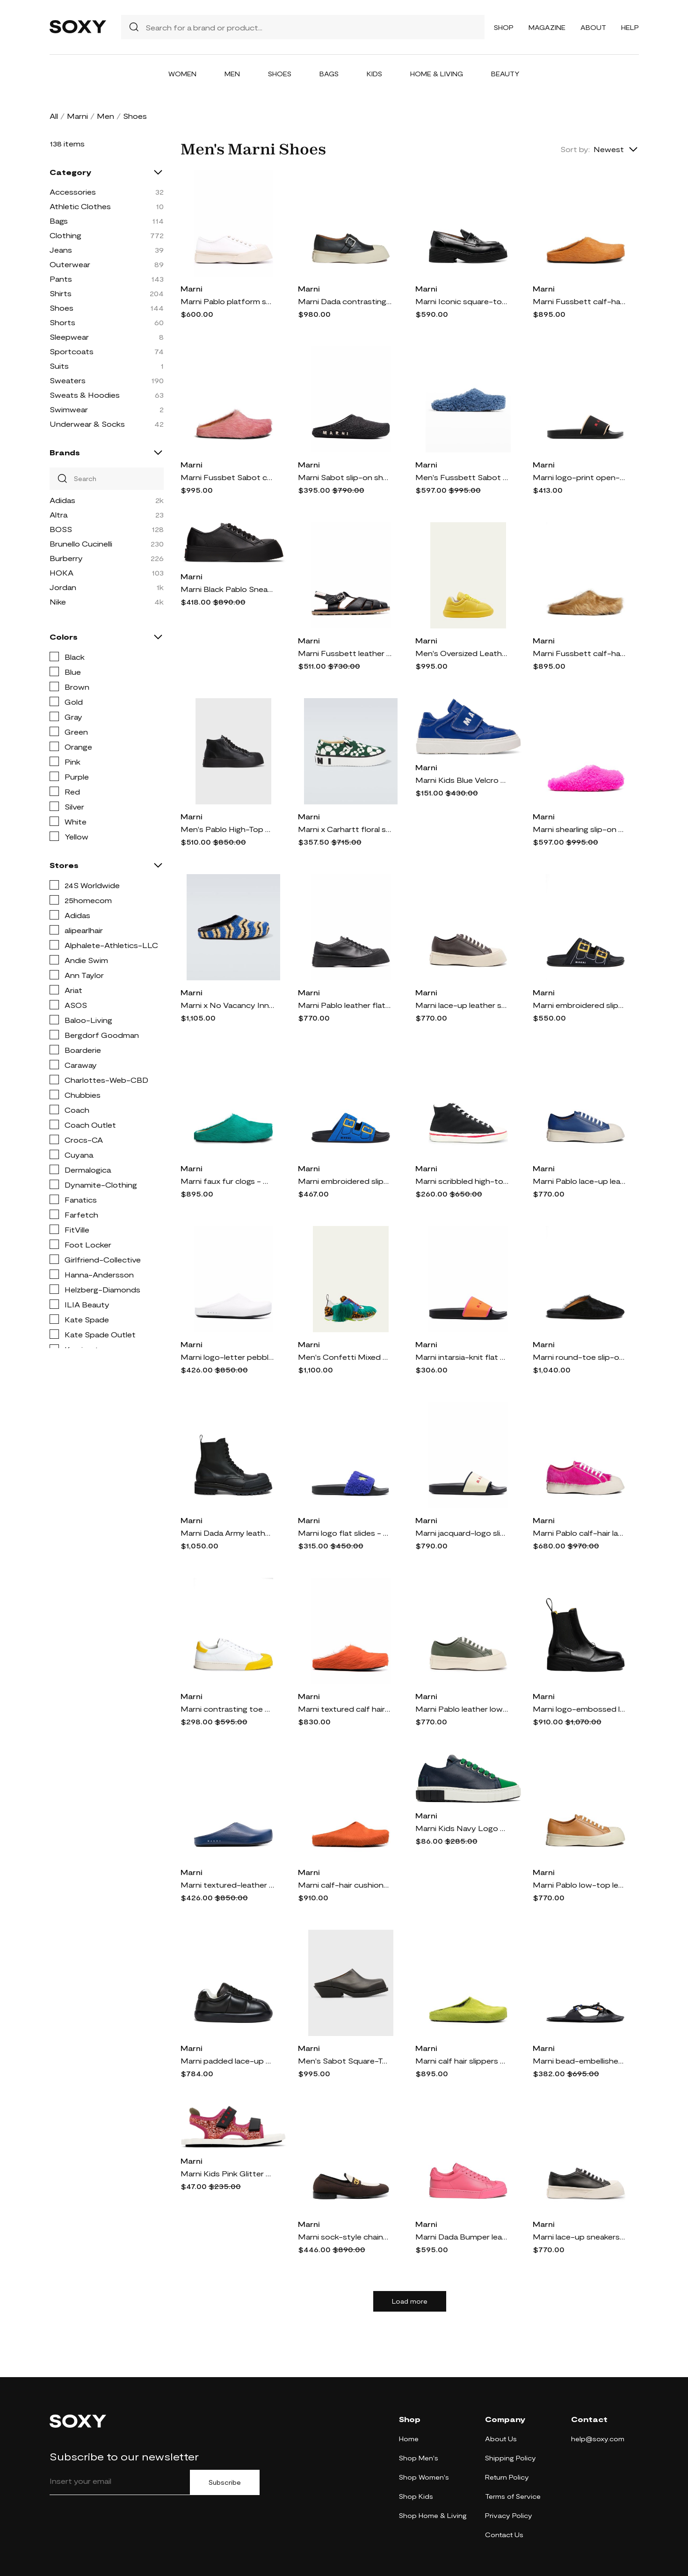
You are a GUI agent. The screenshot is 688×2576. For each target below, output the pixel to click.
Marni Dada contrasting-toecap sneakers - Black (344, 301)
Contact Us (504, 2535)
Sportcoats (72, 351)
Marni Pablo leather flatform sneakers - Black (344, 1004)
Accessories (73, 191)
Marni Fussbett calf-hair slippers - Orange (579, 301)
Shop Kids (416, 2496)
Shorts (62, 322)
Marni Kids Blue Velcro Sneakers (462, 779)
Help (630, 27)
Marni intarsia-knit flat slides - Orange (462, 1356)
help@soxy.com (597, 2439)
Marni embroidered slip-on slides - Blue (344, 1180)
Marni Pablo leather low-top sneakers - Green (462, 1708)
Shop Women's (424, 2477)
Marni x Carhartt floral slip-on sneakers (344, 829)
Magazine (547, 27)
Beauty (505, 74)
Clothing (65, 235)
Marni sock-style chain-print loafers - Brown (344, 2236)
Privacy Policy (508, 2515)
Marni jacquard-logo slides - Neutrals (462, 1532)
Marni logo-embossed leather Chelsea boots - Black (579, 1708)
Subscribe (225, 2482)
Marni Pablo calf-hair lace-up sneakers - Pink (579, 1532)
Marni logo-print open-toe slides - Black (579, 477)
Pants (61, 278)
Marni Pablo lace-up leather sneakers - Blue (579, 1180)
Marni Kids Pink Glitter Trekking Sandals (227, 2173)
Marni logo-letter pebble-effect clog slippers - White (227, 1356)
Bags (329, 74)
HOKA (61, 572)
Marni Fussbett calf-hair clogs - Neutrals (579, 653)
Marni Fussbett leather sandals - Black (344, 653)
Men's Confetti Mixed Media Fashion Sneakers (344, 1356)
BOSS (61, 529)
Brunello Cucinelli (81, 543)
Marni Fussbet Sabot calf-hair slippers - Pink (227, 477)
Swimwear (69, 409)
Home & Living (436, 74)
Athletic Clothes (80, 206)
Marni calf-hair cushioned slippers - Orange (344, 1884)
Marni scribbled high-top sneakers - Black (462, 1180)
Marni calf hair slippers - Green (462, 2060)
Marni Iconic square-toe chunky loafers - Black (462, 301)
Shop (504, 27)
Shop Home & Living (433, 2515)
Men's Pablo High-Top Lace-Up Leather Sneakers (227, 829)
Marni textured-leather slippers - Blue (227, 1884)
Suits (59, 365)
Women (182, 74)
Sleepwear (69, 336)
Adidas (62, 500)
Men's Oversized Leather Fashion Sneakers (462, 653)
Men (232, 74)
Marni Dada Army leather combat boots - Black (227, 1532)
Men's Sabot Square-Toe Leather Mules (344, 2060)
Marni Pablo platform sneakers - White (227, 301)
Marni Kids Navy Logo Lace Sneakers (462, 1828)
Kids (374, 74)
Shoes (279, 74)
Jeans (61, 249)
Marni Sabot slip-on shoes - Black (344, 477)
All (54, 115)
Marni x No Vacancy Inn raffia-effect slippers (227, 1004)
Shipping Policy (510, 2458)
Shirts (61, 293)
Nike (58, 601)
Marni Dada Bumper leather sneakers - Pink (462, 2236)
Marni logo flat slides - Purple (344, 1532)
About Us (501, 2439)
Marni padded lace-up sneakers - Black (227, 2060)
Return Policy (507, 2477)
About (593, 27)
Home (409, 2439)
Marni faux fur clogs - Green (227, 1180)
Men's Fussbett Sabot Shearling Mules (462, 477)
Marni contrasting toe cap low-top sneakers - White (227, 1708)
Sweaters (68, 380)
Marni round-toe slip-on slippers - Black (579, 1356)
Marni (77, 115)
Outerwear (70, 264)
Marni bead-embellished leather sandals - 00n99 (579, 2060)
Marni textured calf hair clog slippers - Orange (344, 1708)
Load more (409, 2301)
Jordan (63, 587)
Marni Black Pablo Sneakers (227, 588)
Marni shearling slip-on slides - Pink (579, 829)
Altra (58, 514)
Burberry (66, 558)
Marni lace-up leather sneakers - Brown (462, 1004)
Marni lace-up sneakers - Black (579, 2236)
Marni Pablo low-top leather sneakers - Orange (579, 1884)
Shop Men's (418, 2458)
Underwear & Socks (87, 423)
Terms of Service (513, 2496)
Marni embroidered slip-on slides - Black (579, 1004)
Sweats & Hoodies (85, 394)
